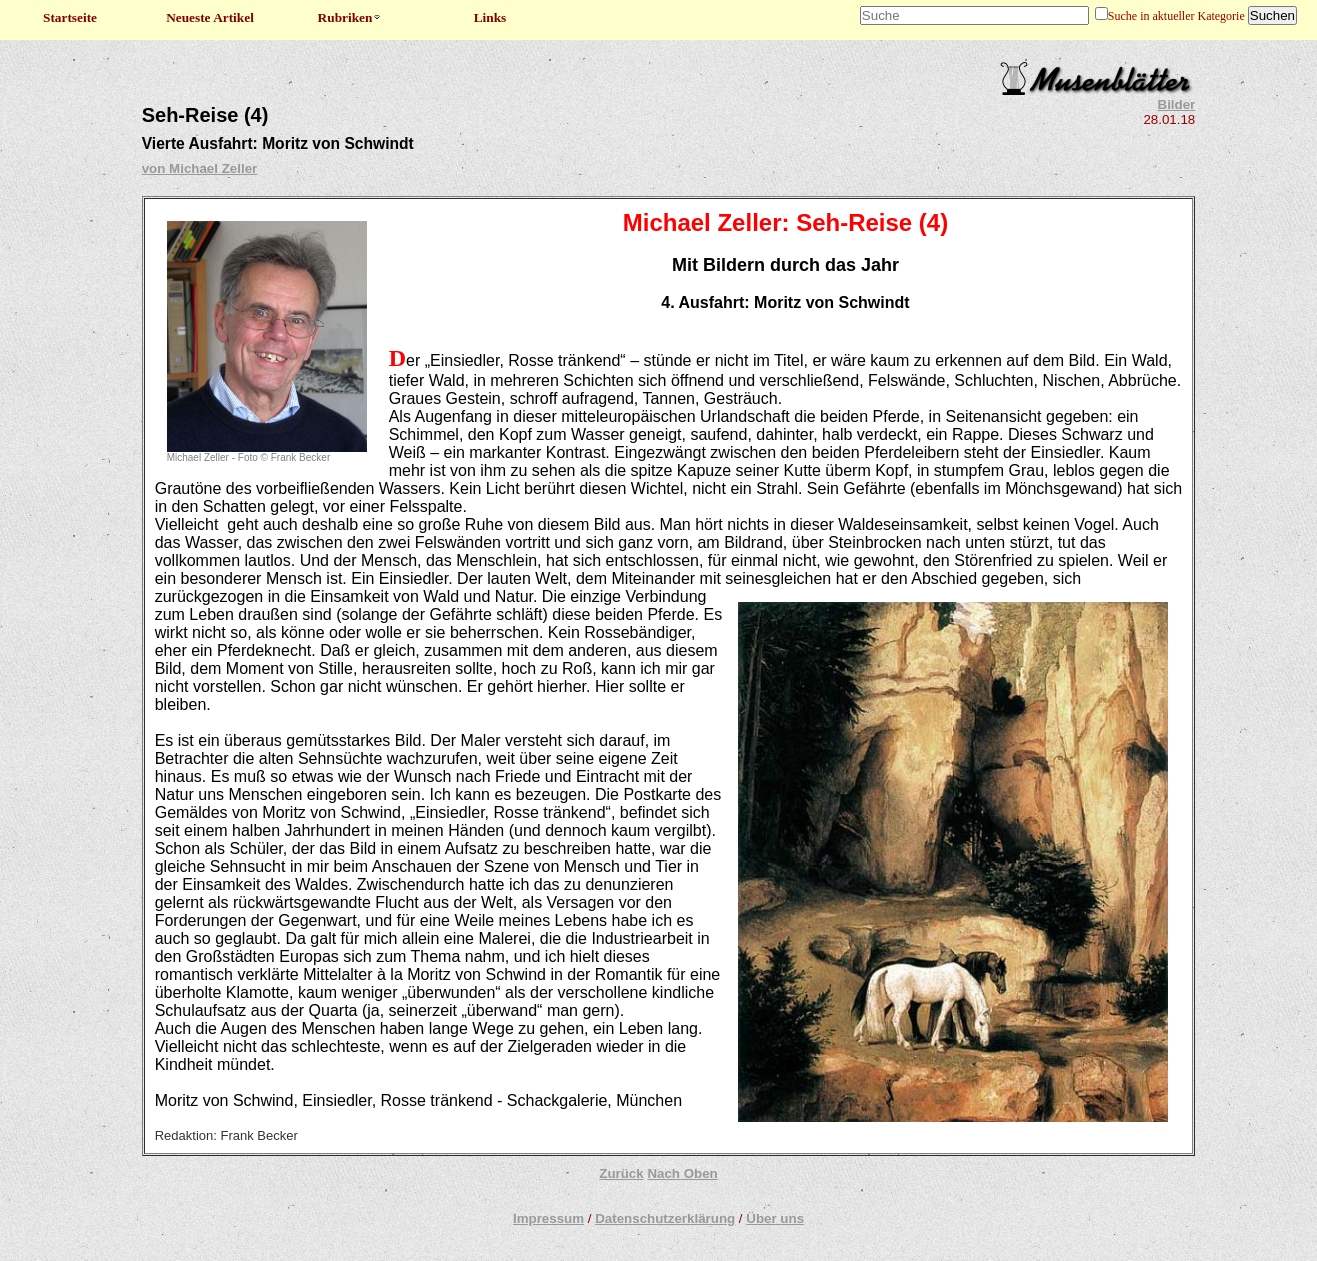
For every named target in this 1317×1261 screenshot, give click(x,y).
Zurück (621, 1173)
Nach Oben (682, 1173)
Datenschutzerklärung (665, 1218)
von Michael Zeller (200, 168)
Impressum (548, 1218)
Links (490, 17)
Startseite (70, 17)
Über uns (775, 1218)
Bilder (1177, 104)
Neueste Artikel (210, 17)
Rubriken (350, 17)
